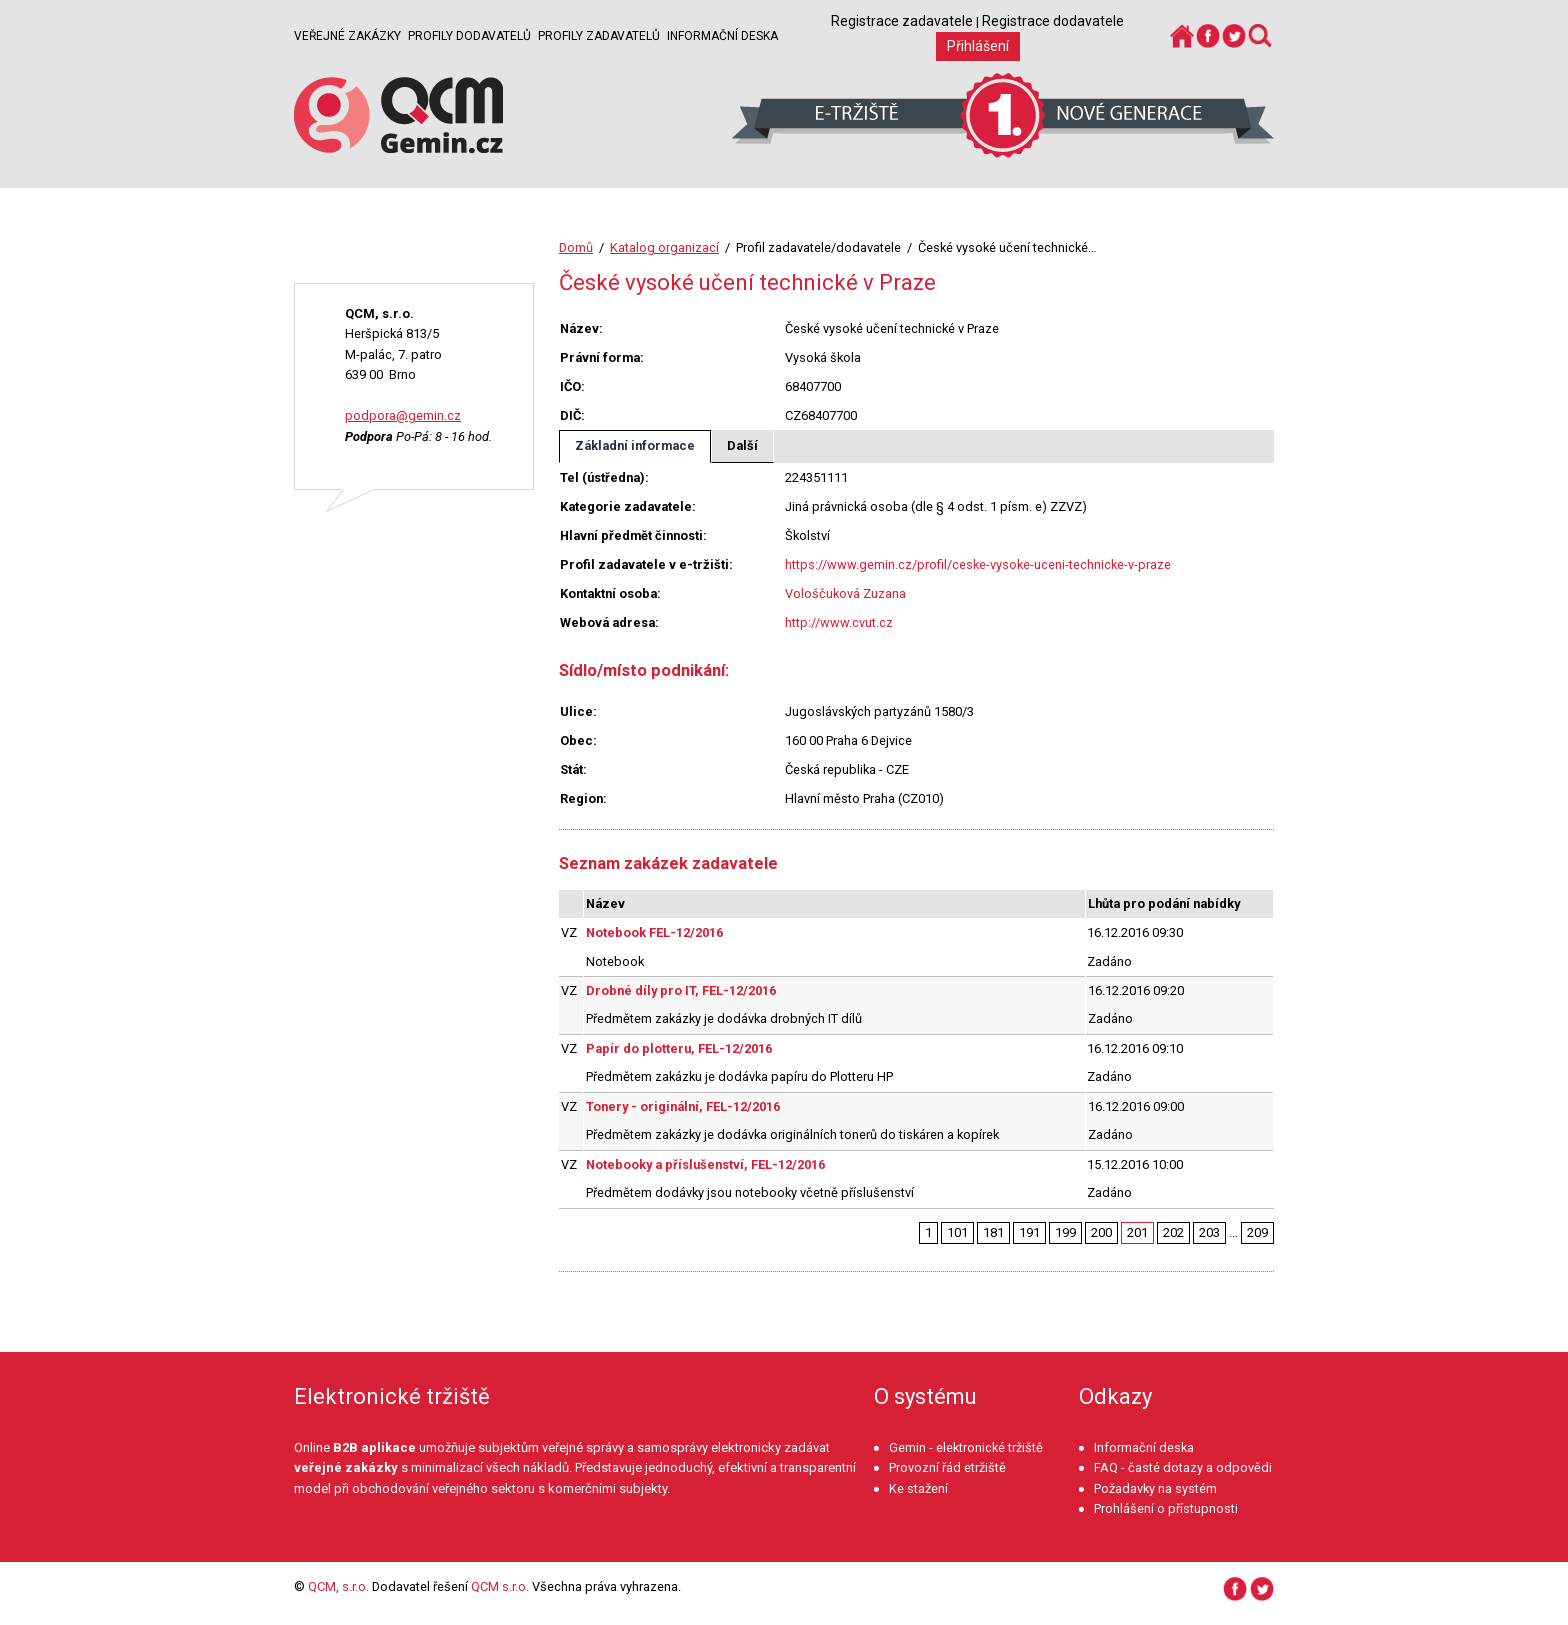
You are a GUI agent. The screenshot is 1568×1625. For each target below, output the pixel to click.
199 (1065, 1232)
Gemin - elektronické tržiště (966, 1447)
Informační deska (722, 36)
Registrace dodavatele (1053, 21)
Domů (576, 247)
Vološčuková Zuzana (845, 593)
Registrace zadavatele (902, 21)
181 (993, 1232)
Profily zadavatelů (599, 36)
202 (1173, 1232)
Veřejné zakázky (347, 36)
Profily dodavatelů (469, 36)
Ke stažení (918, 1488)
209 (1257, 1232)
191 (1029, 1232)
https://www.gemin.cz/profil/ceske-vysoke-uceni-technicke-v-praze (978, 564)
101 (957, 1232)
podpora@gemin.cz (403, 415)
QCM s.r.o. (500, 1586)
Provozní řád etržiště (947, 1467)
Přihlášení (978, 46)
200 (1101, 1232)
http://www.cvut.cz (839, 622)
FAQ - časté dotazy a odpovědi (1183, 1467)
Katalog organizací (664, 247)
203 (1209, 1232)
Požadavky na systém (1155, 1488)
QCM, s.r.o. (338, 1586)
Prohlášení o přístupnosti (1166, 1508)
